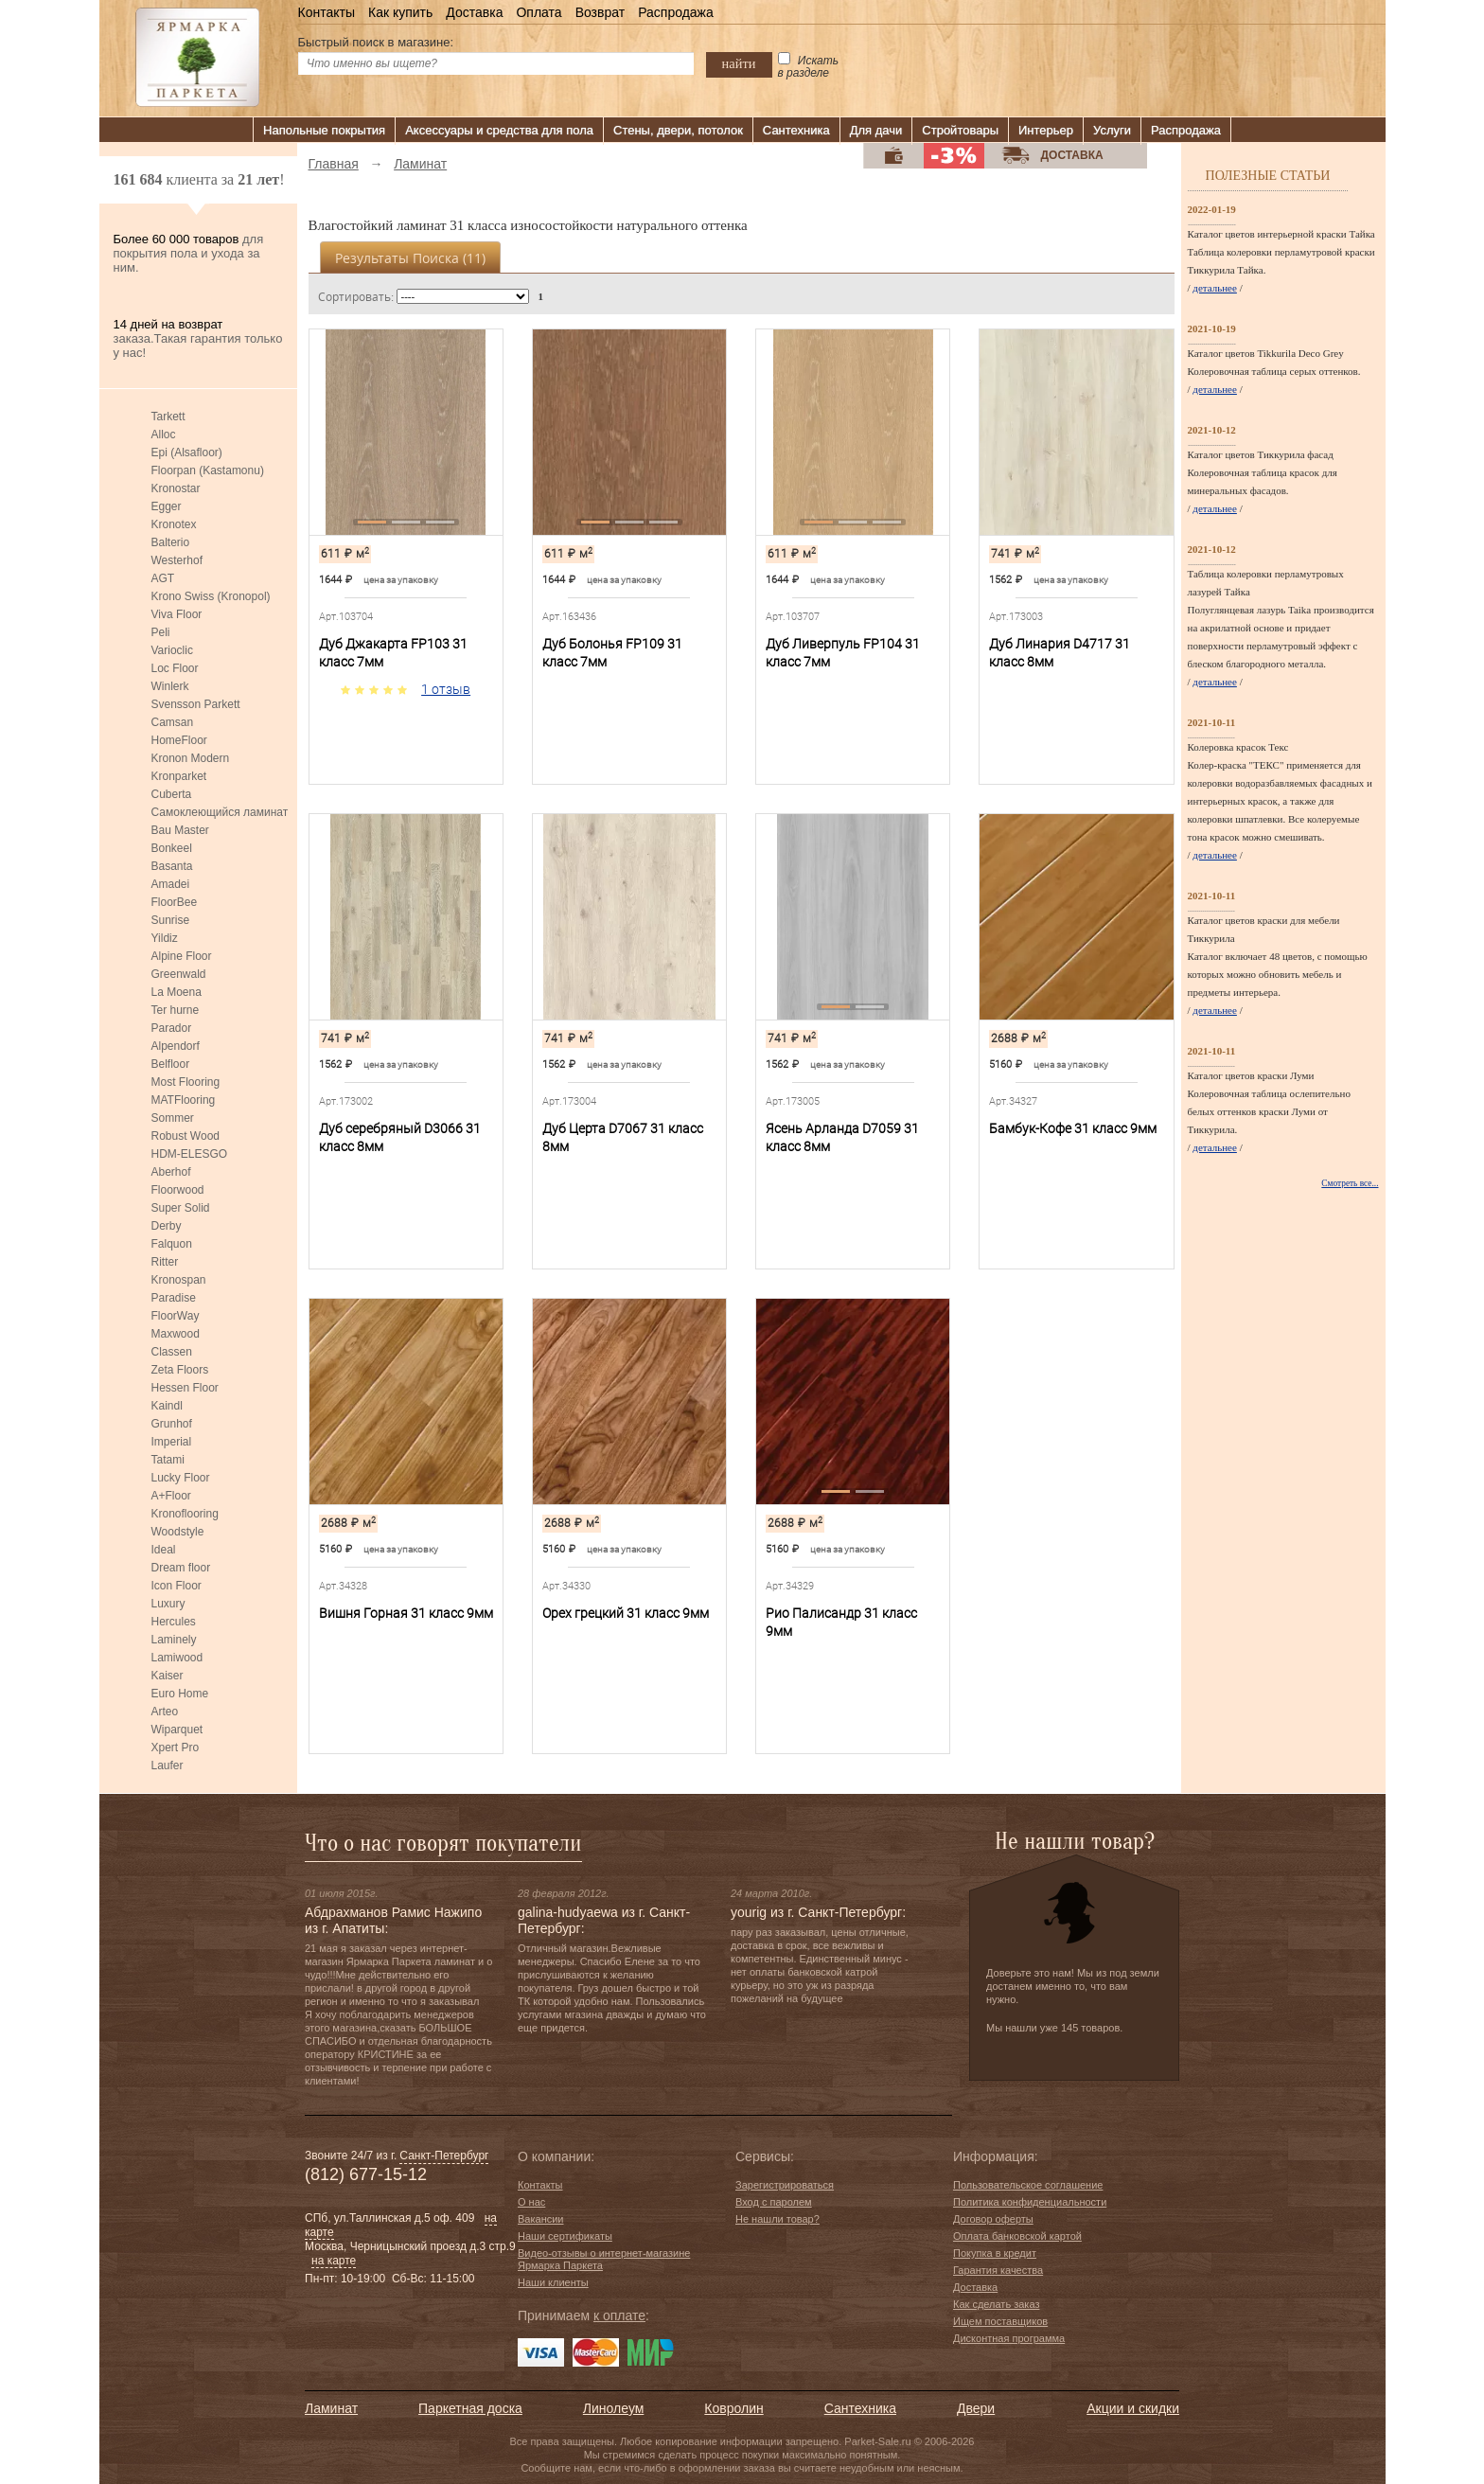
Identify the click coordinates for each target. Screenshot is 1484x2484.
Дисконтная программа (1009, 2338)
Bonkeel (171, 848)
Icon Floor (176, 1585)
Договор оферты (993, 2219)
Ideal (163, 1549)
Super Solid (180, 1208)
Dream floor (181, 1567)
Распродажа (676, 12)
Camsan (172, 722)
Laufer (167, 1765)
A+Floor (171, 1495)
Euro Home (180, 1693)
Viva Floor (177, 614)
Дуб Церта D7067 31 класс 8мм (622, 1137)
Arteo (165, 1711)
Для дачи (876, 130)
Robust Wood (186, 1136)
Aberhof (171, 1172)
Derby (166, 1226)
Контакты (326, 12)
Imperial (171, 1441)
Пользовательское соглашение (1028, 2185)
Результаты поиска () (410, 258)
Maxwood (175, 1333)
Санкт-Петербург (443, 2155)
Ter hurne (175, 1010)
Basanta (172, 866)
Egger (166, 506)
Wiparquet (177, 1729)
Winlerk (170, 686)
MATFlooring (183, 1100)
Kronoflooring (185, 1513)
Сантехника (796, 130)
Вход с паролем (773, 2202)
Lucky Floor (180, 1477)
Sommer (172, 1118)
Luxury (168, 1603)
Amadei (170, 884)
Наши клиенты (553, 2282)
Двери (976, 2408)
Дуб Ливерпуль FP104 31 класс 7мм (843, 652)
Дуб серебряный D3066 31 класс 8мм (400, 1137)
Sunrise (170, 920)
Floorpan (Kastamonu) (207, 470)
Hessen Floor (185, 1387)
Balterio (170, 542)
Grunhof (171, 1423)
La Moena (176, 992)
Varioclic (172, 650)
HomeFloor (179, 740)
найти (739, 63)
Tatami (168, 1459)
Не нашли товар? (777, 2219)
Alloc (163, 434)
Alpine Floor (181, 956)
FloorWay (175, 1315)
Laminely (174, 1639)
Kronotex (174, 524)
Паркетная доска (470, 2408)
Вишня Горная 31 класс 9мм (406, 1613)
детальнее (1214, 287)
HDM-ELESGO (189, 1154)
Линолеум (613, 2408)
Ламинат (331, 2408)
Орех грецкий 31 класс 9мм (625, 1613)
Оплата (538, 12)
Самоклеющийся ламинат (220, 812)
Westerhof (177, 560)
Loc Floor (175, 668)
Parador (171, 1028)
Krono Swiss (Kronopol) (211, 596)
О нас (531, 2202)
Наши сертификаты (565, 2236)
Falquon (171, 1244)
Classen (171, 1351)
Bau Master (180, 830)
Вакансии (541, 2219)
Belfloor (170, 1064)
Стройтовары (960, 130)
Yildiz (164, 938)
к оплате (619, 2315)
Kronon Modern (190, 758)
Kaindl (167, 1405)
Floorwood (177, 1190)
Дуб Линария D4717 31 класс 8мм (1059, 652)
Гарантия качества (998, 2270)
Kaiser (167, 1675)
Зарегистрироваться (784, 2185)
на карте (333, 2260)
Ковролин (733, 2408)
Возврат (600, 12)
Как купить (400, 12)
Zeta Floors (180, 1369)
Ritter (165, 1262)
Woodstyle (177, 1531)
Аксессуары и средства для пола (499, 130)
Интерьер (1045, 130)
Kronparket (179, 776)
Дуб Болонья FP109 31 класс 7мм (612, 652)
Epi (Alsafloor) (186, 452)
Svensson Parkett (195, 704)
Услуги (1112, 130)
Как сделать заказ (996, 2304)
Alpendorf (175, 1046)
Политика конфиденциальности (1029, 2202)
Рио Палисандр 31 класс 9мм (841, 1622)
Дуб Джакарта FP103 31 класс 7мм (393, 652)
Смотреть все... (1349, 1183)
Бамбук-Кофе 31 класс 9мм (1073, 1128)
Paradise (173, 1297)
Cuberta (171, 794)
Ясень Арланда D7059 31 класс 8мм (842, 1137)
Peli (160, 632)
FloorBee (174, 902)
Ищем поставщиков (1000, 2321)
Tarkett (168, 416)
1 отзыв (445, 689)
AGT (163, 578)
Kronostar (176, 488)
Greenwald (178, 974)
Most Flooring (186, 1082)
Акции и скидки (1132, 2408)
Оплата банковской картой (1017, 2236)
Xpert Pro (175, 1747)
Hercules (173, 1621)
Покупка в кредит (994, 2253)
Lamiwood (177, 1657)
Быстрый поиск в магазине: (376, 42)
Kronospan (178, 1279)
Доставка (474, 12)
